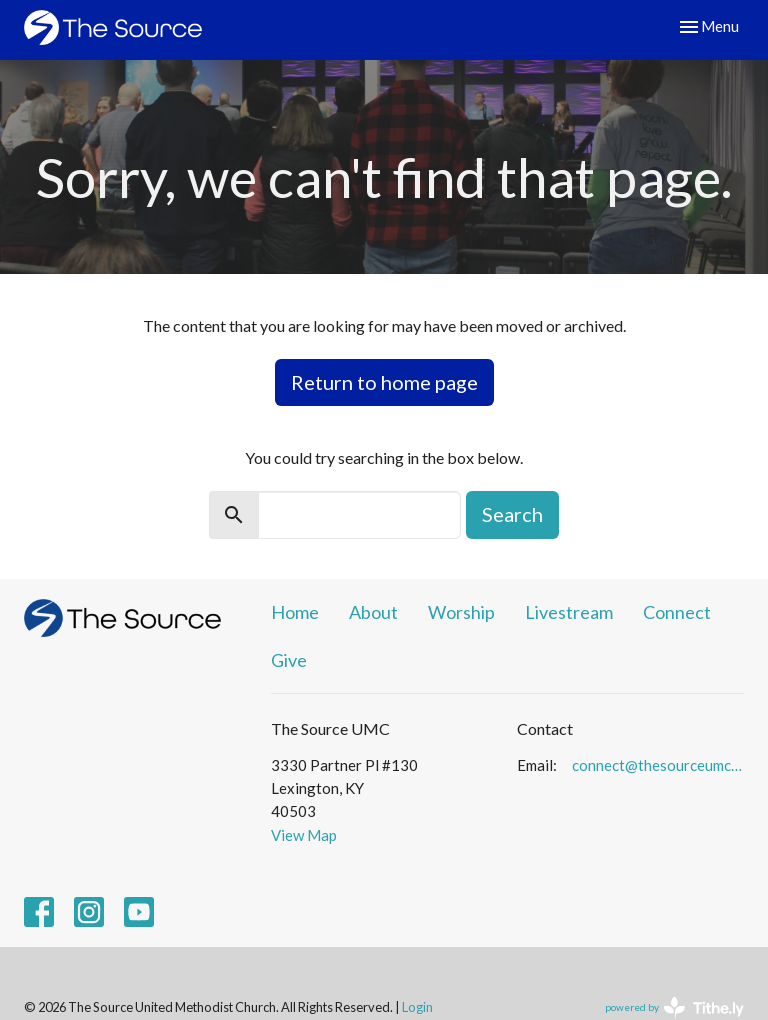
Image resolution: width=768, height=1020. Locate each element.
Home (295, 612)
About (373, 612)
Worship (461, 612)
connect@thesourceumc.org (658, 765)
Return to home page (384, 382)
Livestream (569, 612)
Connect (677, 612)
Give (289, 660)
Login (417, 1007)
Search (512, 514)
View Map (304, 835)
